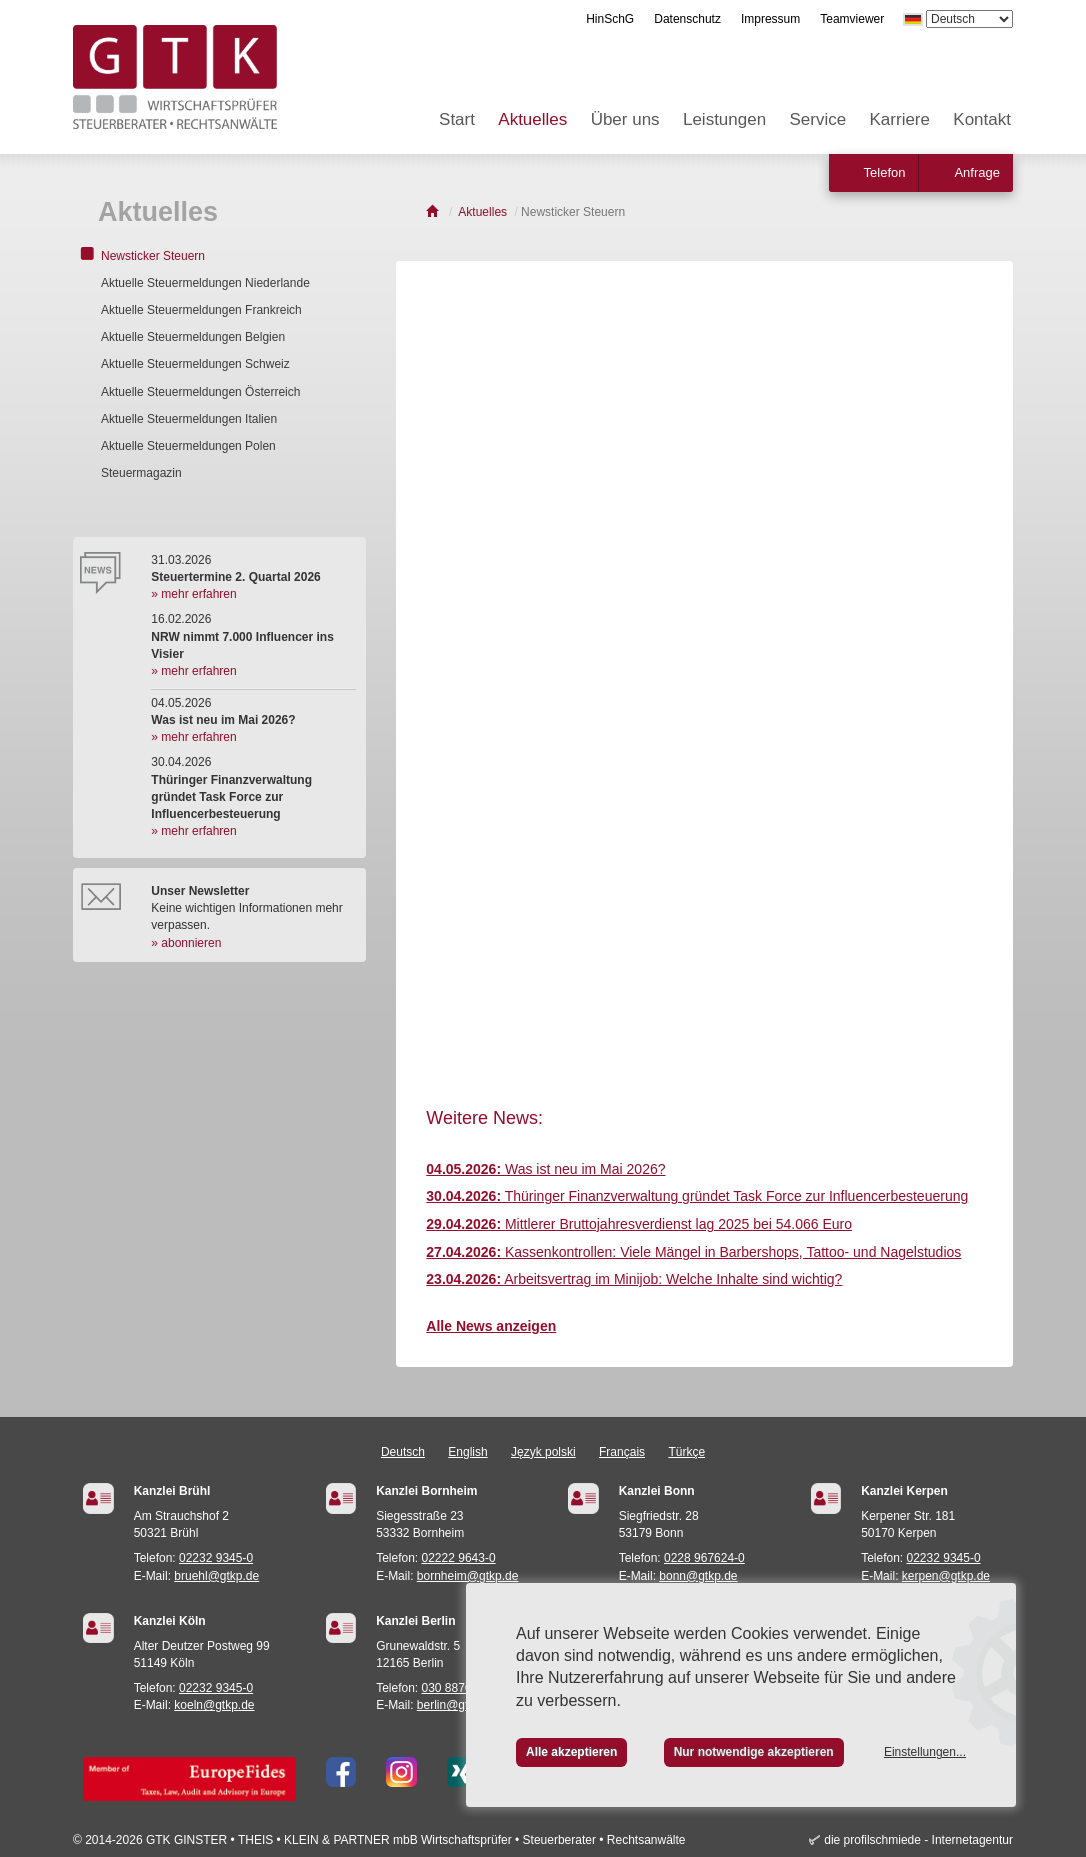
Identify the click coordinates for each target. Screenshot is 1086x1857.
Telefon (885, 172)
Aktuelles (532, 119)
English (467, 1452)
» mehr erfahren (193, 594)
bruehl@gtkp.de (216, 1576)
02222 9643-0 (459, 1558)
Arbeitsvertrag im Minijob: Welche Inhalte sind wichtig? (634, 1279)
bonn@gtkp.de (698, 1576)
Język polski (543, 1452)
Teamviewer (852, 19)
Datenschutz (687, 19)
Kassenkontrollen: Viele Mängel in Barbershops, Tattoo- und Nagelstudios (693, 1252)
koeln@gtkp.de (214, 1705)
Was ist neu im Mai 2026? (545, 1169)
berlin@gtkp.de (457, 1705)
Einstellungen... (925, 1752)
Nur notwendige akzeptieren (754, 1752)
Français (622, 1452)
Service (817, 119)
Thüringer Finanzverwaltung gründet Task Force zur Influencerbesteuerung (697, 1196)
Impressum (770, 19)
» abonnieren (186, 943)
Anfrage (977, 172)
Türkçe (686, 1452)
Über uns (625, 119)
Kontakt (982, 119)
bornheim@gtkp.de (468, 1576)
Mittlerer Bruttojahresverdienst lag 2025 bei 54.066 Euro (639, 1224)
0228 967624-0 (704, 1558)
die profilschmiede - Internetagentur (918, 1840)
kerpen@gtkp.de (946, 1576)
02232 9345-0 (216, 1558)
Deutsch (403, 1452)
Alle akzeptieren (571, 1752)
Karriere (900, 119)
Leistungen (724, 119)
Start (457, 119)
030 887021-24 (462, 1688)
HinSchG (610, 19)
